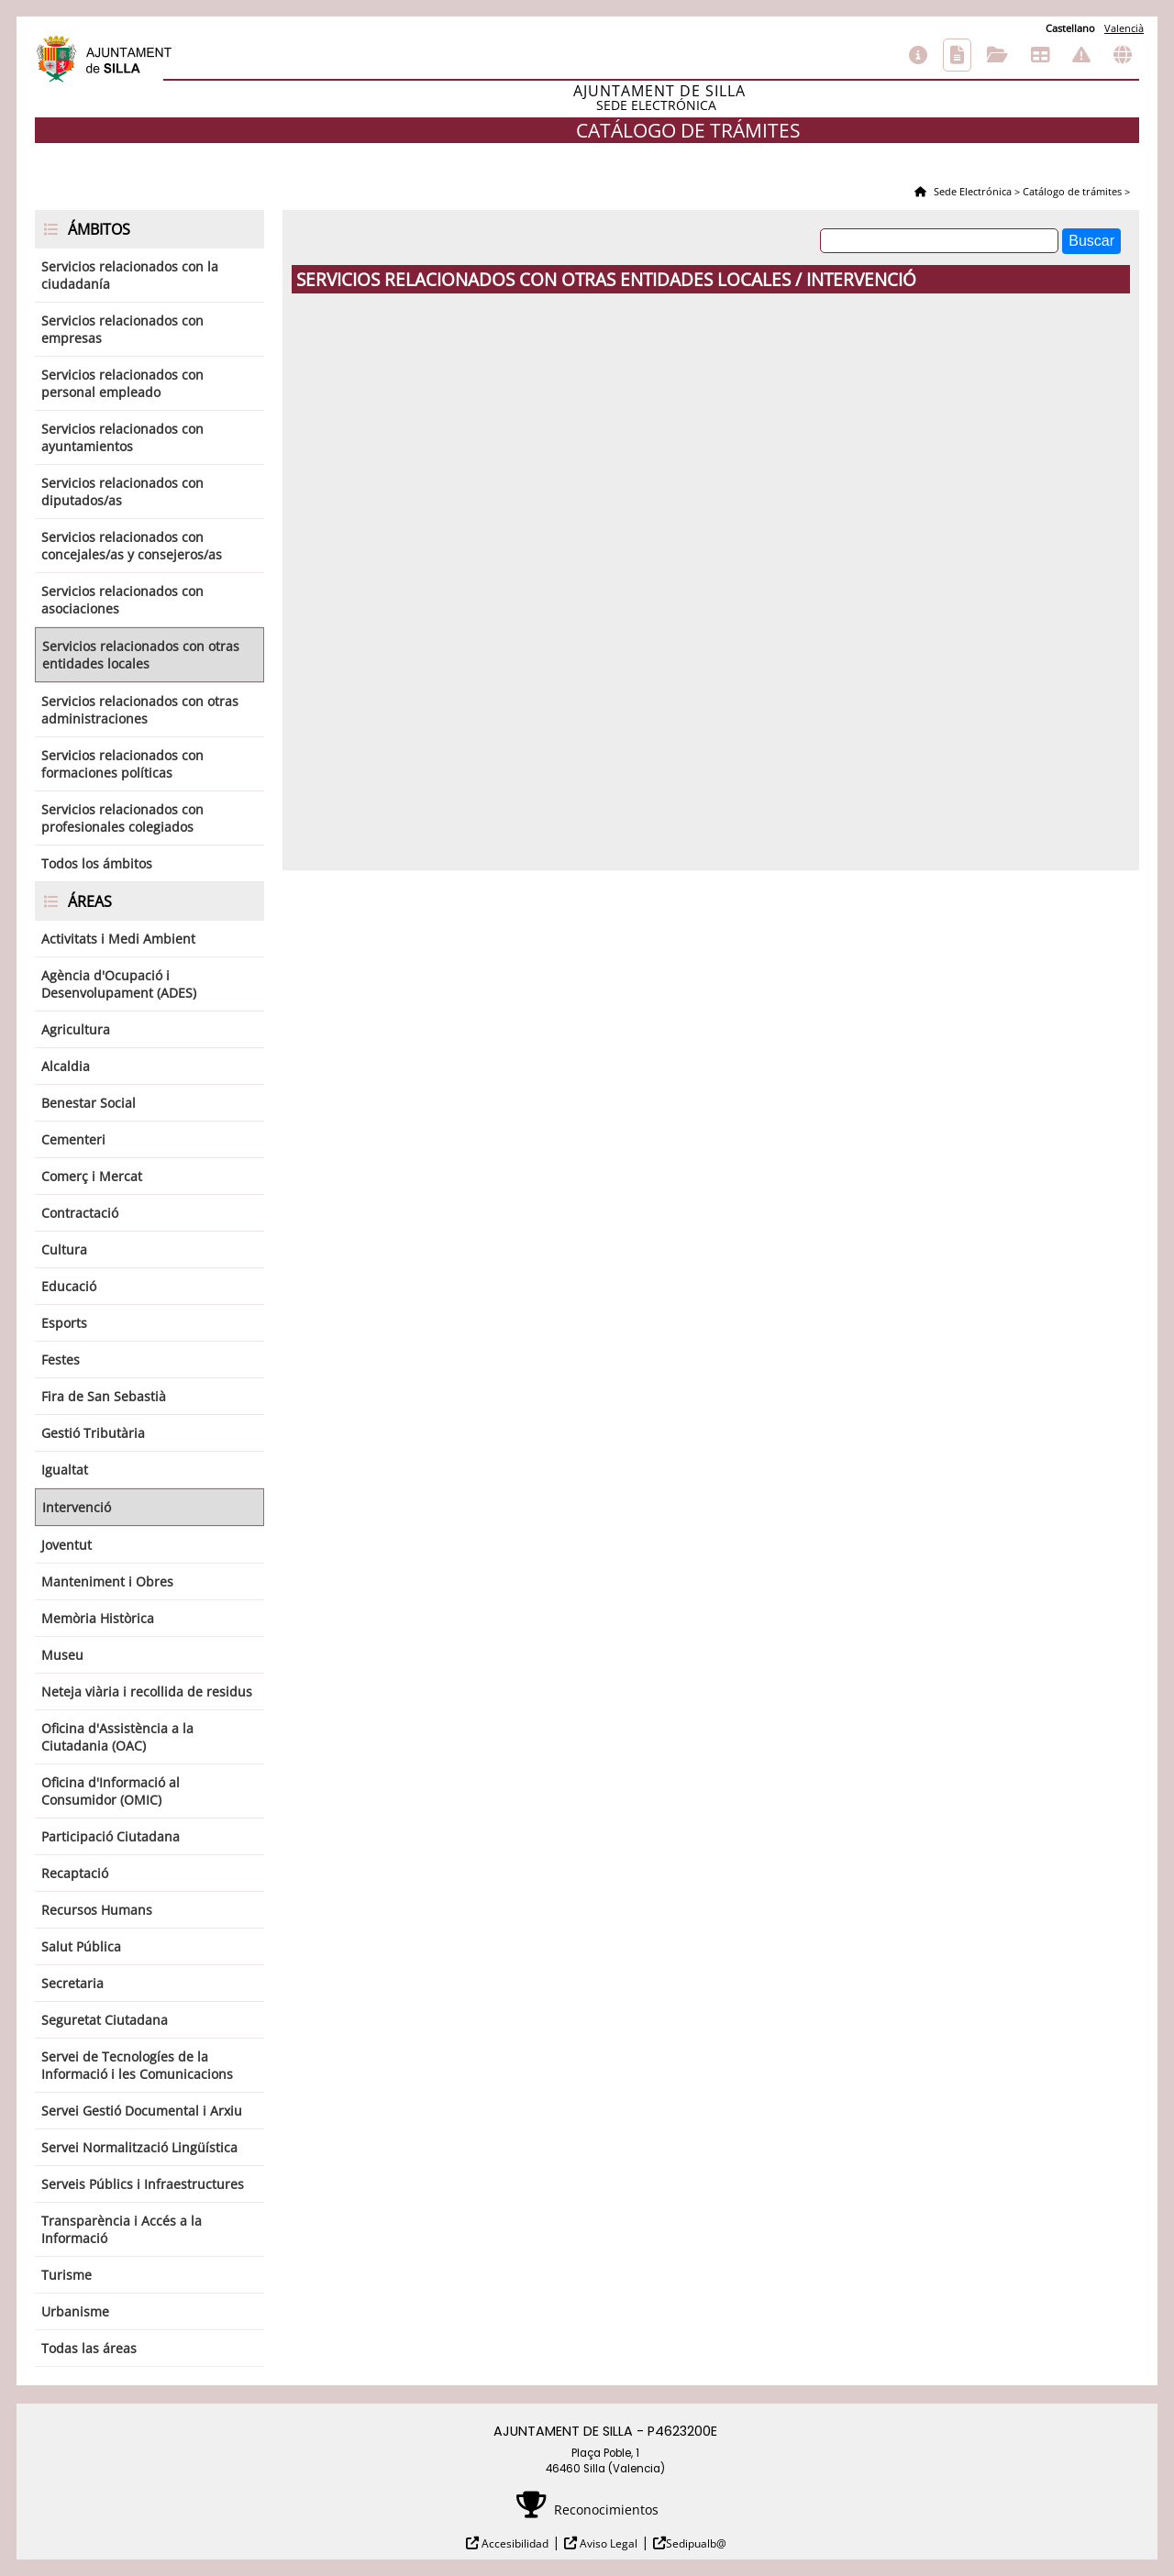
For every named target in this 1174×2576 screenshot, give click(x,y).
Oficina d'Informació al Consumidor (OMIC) (110, 1791)
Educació (68, 1286)
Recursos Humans (96, 1909)
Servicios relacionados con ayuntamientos (122, 437)
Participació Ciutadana (110, 1836)
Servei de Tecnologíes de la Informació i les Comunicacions (137, 2065)
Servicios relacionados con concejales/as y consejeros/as (131, 545)
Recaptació (74, 1873)
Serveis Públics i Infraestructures (142, 2184)
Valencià (1124, 28)
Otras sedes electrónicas (1122, 55)
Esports (64, 1323)
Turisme (66, 2274)
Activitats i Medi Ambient (118, 938)
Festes (60, 1359)
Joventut (66, 1544)
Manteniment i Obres (107, 1581)
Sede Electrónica (971, 191)
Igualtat (64, 1469)
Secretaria (72, 1983)
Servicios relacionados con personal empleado (122, 383)
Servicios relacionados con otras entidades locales (140, 654)
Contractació (79, 1213)
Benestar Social (88, 1102)
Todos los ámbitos (96, 863)
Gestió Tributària (93, 1433)
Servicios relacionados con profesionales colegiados (122, 818)
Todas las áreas (89, 2348)
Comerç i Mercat (91, 1176)
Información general (918, 55)
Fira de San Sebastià (103, 1396)
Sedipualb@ (696, 2543)
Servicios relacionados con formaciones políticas (122, 763)
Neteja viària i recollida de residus (146, 1691)
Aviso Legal (607, 2543)
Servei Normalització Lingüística (139, 2147)
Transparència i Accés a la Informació (121, 2229)
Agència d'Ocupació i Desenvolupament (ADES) (118, 984)
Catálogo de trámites (957, 55)
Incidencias (1081, 55)
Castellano (1070, 28)
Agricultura (75, 1029)
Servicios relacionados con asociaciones (122, 599)
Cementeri (73, 1139)
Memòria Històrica (97, 1618)
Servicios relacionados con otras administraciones (139, 709)
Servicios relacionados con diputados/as (122, 491)
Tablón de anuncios (1040, 55)
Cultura (64, 1249)
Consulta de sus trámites (997, 55)
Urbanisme (75, 2311)
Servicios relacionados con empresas (122, 329)
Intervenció (76, 1507)
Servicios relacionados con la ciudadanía (129, 275)
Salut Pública (81, 1946)
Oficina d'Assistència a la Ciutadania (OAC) (117, 1736)
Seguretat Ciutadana (104, 2020)
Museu (62, 1655)
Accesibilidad (513, 2543)
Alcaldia (65, 1066)
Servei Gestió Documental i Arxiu (141, 2110)
